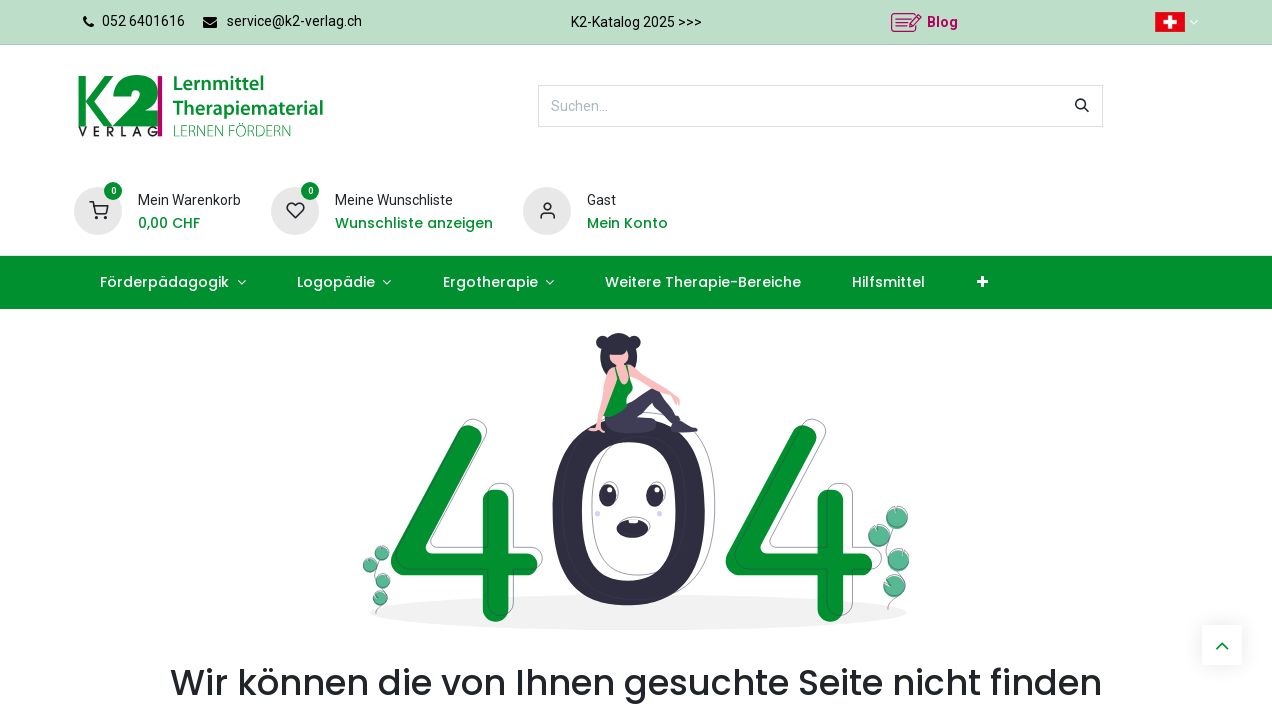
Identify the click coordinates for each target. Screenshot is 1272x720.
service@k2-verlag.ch (294, 21)
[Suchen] (1082, 106)
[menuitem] (172, 282)
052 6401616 (143, 21)
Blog (942, 22)
